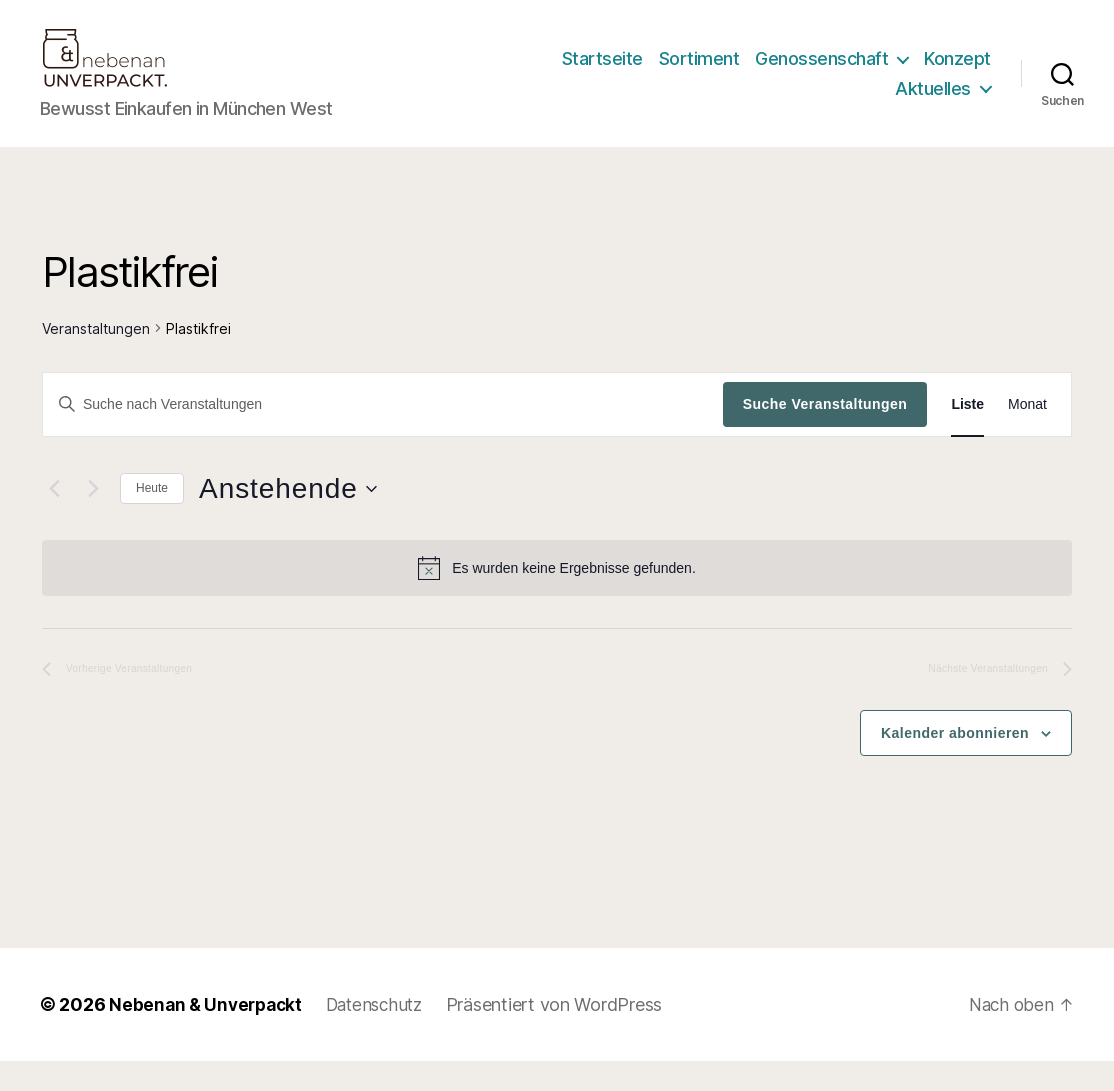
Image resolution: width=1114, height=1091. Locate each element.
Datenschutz (385, 1034)
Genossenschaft (821, 73)
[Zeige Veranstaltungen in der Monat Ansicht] (1027, 434)
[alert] (557, 598)
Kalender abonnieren (955, 763)
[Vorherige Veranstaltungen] (54, 519)
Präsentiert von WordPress (569, 1034)
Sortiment (699, 73)
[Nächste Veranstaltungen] (93, 519)
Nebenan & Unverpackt (209, 1034)
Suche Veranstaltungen (825, 434)
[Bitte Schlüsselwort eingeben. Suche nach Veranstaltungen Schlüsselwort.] (383, 434)
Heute (152, 518)
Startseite (602, 73)
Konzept (957, 73)
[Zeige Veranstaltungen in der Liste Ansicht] (967, 434)
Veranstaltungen (96, 358)
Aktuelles (933, 103)
